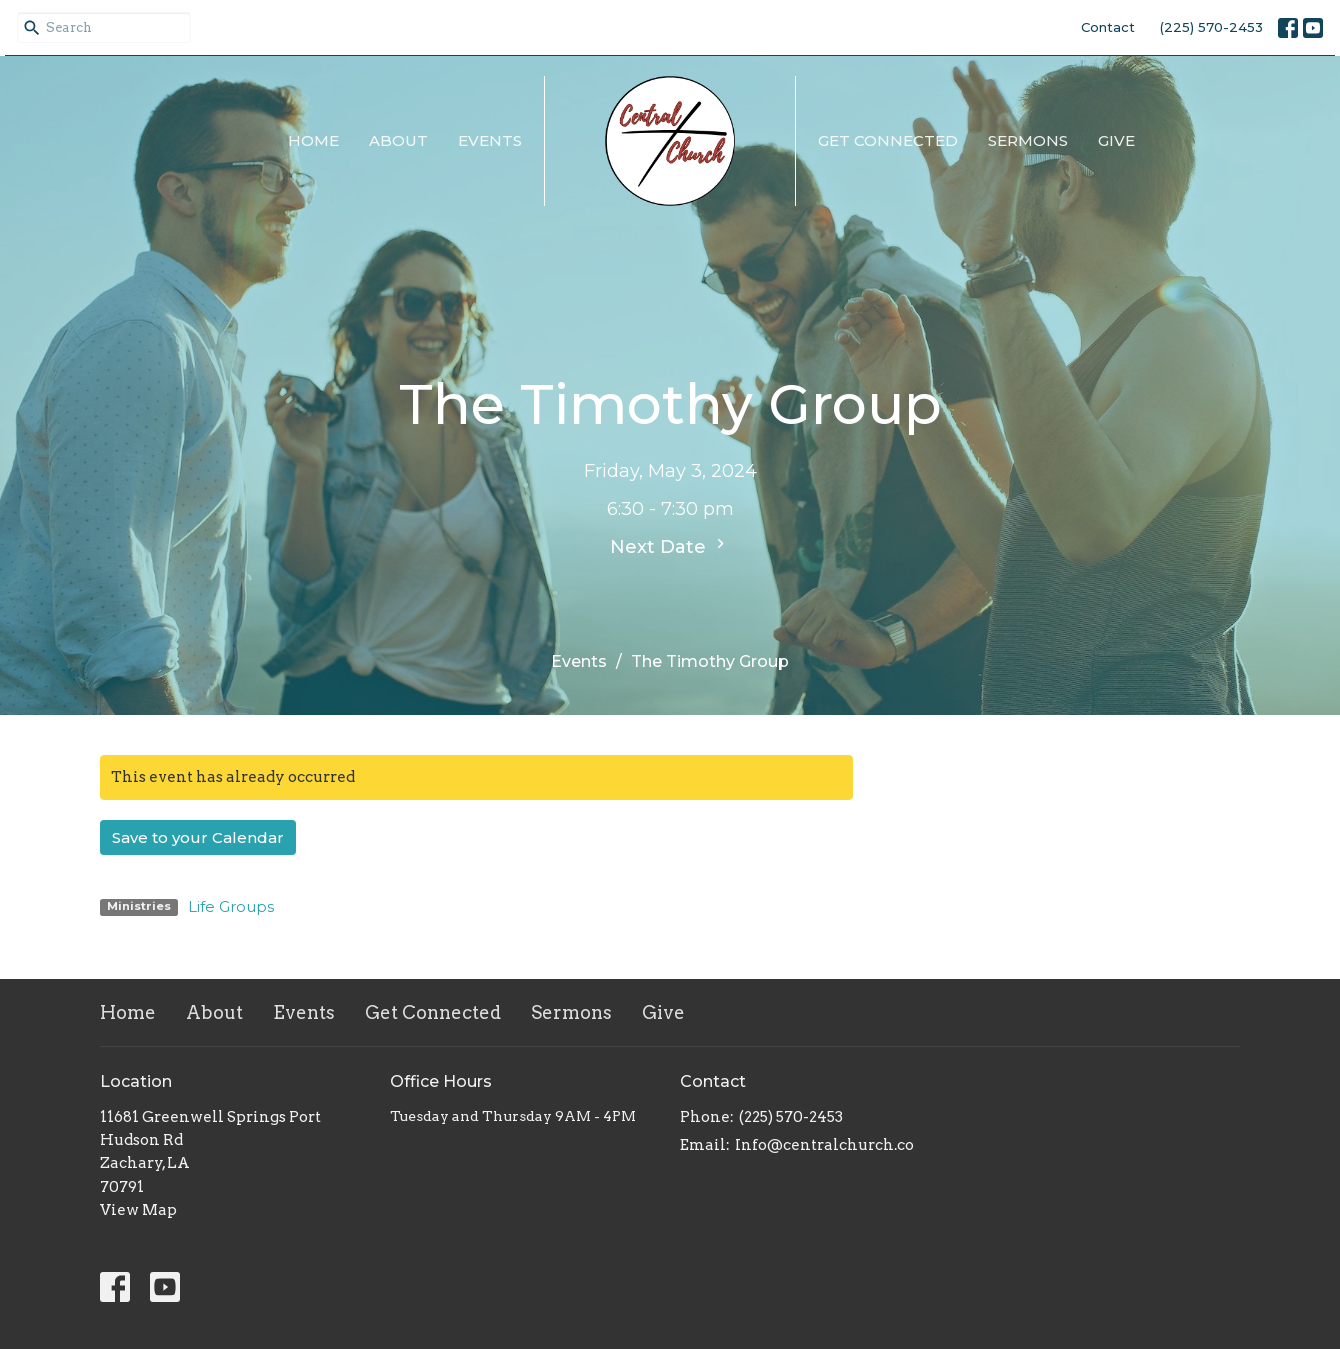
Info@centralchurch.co (824, 1145)
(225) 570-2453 (1211, 27)
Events (490, 140)
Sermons (1028, 140)
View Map (138, 1210)
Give (1116, 140)
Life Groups (231, 906)
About (398, 140)
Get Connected (888, 140)
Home (313, 140)
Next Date (670, 546)
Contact (1108, 27)
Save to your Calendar (198, 837)
